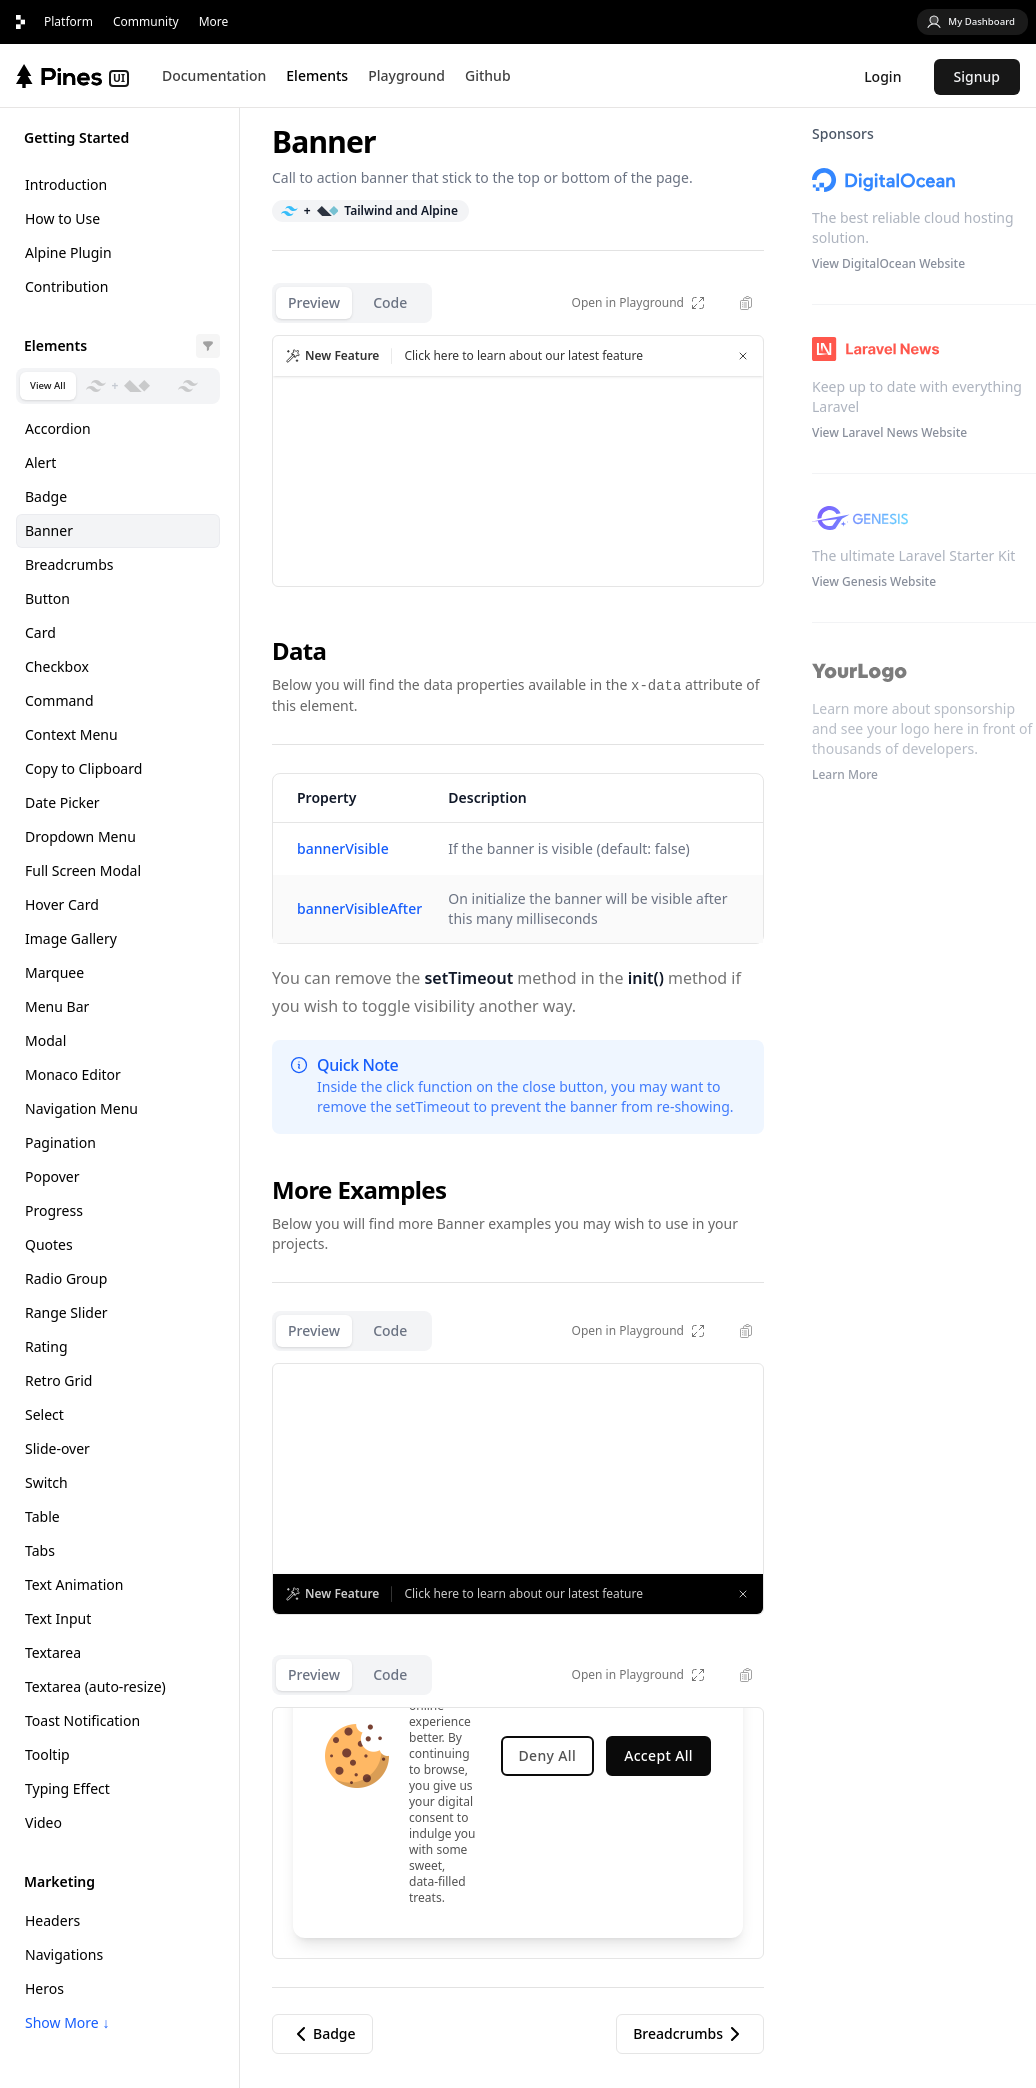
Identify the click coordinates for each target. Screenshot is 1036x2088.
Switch (46, 1482)
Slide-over (57, 1448)
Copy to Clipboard (83, 768)
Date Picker (62, 802)
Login (882, 76)
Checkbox (57, 666)
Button (47, 598)
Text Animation (74, 1584)
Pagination (60, 1142)
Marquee (54, 972)
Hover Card (62, 904)
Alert (40, 462)
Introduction (66, 184)
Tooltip (47, 1754)
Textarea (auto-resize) (95, 1686)
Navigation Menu (81, 1108)
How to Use (62, 218)
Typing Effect (67, 1788)
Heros (44, 1988)
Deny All (548, 1755)
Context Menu (71, 734)
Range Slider (66, 1312)
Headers (52, 1920)
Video (43, 1822)
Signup (977, 76)
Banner (49, 530)
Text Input (58, 1618)
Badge (46, 496)
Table (42, 1516)
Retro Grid (58, 1380)
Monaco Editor (73, 1074)
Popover (52, 1176)
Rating (46, 1346)
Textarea (53, 1652)
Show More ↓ (67, 2022)
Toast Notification (82, 1720)
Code (390, 302)
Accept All (658, 1755)
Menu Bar (57, 1006)
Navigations (64, 1954)
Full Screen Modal (83, 870)
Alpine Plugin (68, 252)
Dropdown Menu (80, 836)
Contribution (66, 286)
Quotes (49, 1244)
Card (40, 632)
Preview (314, 302)
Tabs (40, 1550)
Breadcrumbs (69, 564)
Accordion (58, 428)
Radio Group (66, 1278)
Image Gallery (71, 938)
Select (44, 1414)
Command (59, 700)
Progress (54, 1210)
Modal (45, 1040)
